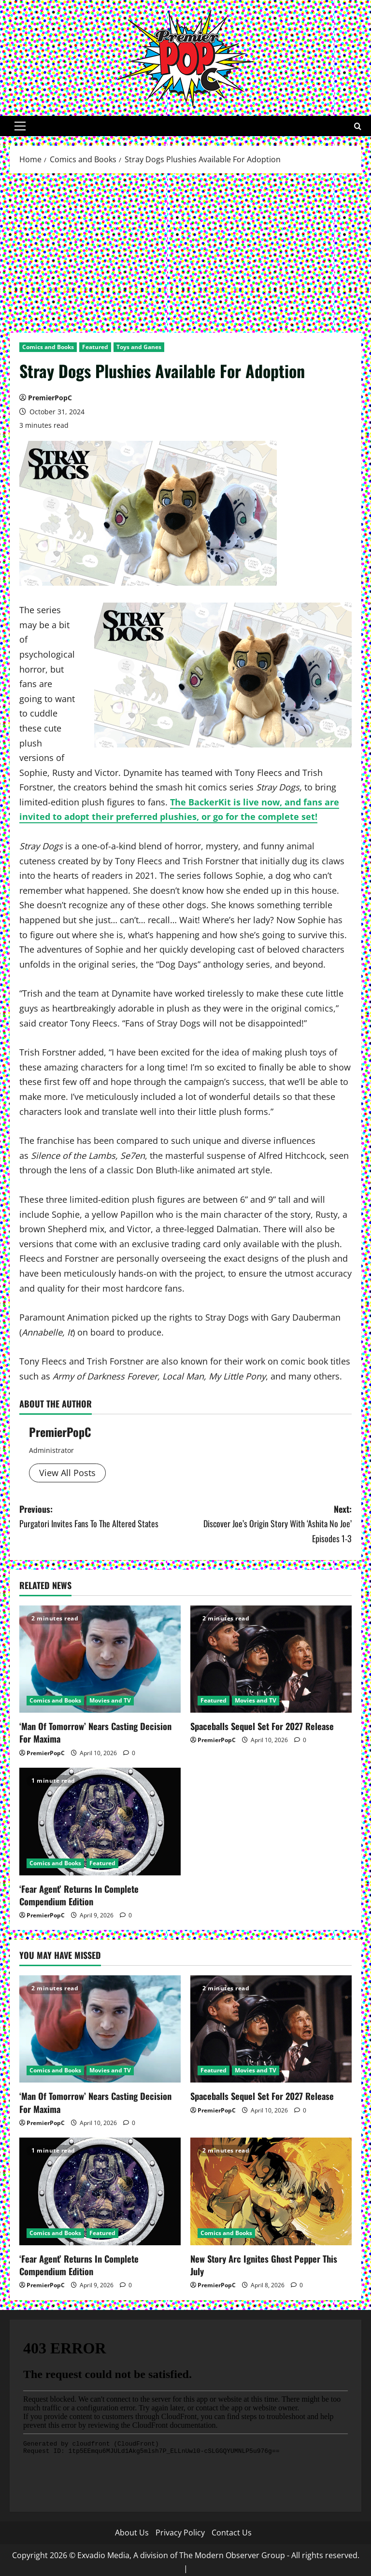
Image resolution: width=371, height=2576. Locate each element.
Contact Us (232, 2528)
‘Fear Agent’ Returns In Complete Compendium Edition (77, 1893)
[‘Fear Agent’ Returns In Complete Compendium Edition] (100, 1820)
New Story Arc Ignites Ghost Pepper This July (269, 2255)
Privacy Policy (180, 2528)
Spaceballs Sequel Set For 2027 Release (260, 1725)
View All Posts (67, 1472)
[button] (20, 126)
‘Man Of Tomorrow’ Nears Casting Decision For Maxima (94, 1731)
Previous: (102, 1517)
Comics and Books (48, 347)
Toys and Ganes (138, 347)
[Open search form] (357, 126)
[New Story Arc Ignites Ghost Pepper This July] (271, 2188)
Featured (95, 347)
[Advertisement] (185, 250)
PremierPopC (50, 397)
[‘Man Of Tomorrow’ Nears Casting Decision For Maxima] (100, 1659)
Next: (269, 1524)
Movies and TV (110, 1700)
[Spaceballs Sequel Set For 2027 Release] (271, 1659)
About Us (132, 2528)
